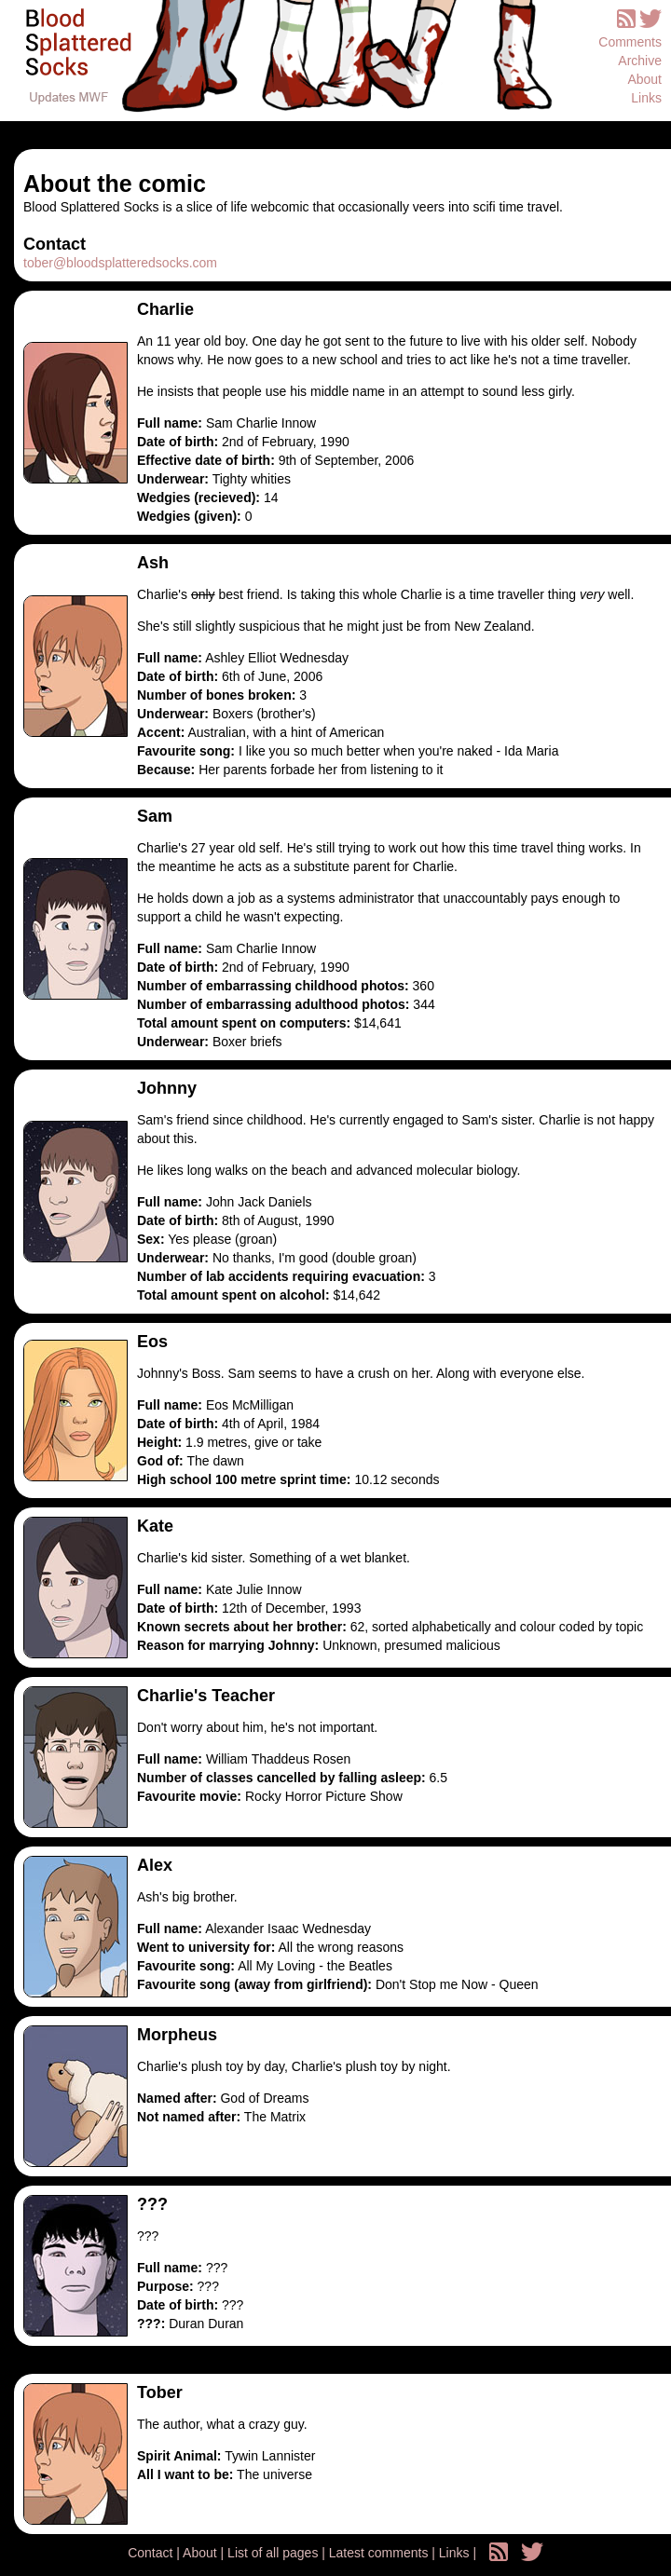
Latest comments (380, 2552)
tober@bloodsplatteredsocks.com (120, 262)
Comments (630, 41)
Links (646, 97)
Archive (640, 60)
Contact (152, 2552)
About (644, 79)
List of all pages (274, 2552)
